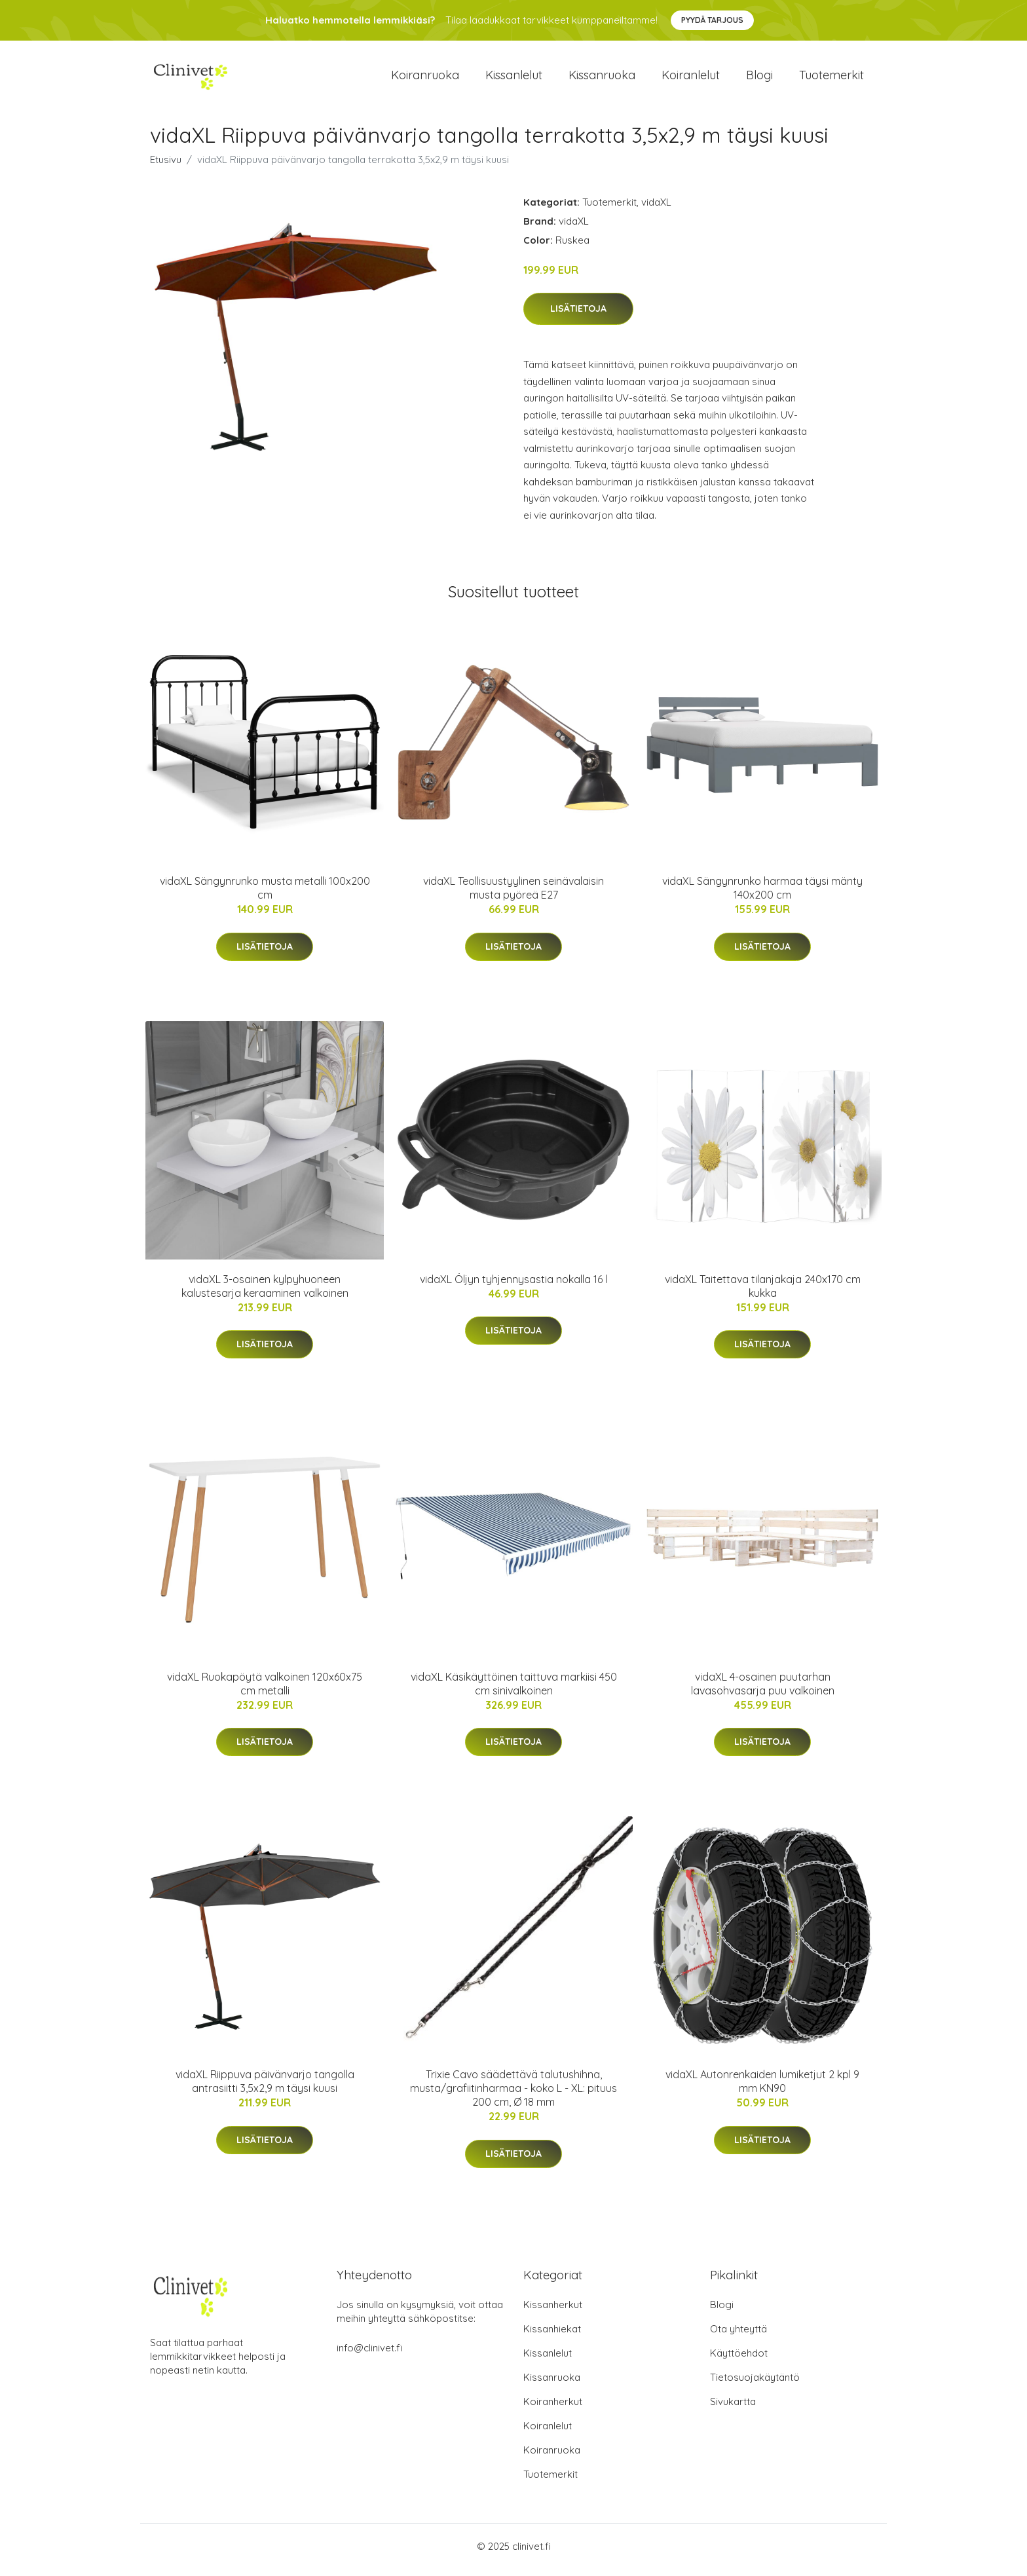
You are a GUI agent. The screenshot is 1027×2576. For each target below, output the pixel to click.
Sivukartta (733, 2408)
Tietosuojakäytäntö (755, 2384)
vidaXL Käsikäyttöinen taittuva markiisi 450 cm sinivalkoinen (514, 1690)
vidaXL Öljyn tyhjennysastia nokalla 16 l (513, 1285)
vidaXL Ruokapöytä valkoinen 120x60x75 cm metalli (264, 1690)
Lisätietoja (578, 316)
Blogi (759, 78)
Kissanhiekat (552, 2336)
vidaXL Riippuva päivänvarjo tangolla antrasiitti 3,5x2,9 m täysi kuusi (265, 2088)
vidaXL (656, 208)
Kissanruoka (602, 78)
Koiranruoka (425, 78)
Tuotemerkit (831, 78)
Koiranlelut (691, 78)
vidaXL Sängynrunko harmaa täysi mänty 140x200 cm (762, 895)
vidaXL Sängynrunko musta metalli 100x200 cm (265, 895)
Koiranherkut (552, 2408)
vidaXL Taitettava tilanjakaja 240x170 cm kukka (763, 1292)
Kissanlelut (513, 78)
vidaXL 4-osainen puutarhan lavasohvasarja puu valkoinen (762, 1690)
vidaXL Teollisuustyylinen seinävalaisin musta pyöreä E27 (513, 895)
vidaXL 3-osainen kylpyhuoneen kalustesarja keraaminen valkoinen (264, 1292)
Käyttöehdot (739, 2360)
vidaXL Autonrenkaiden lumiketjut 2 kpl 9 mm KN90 (762, 2088)
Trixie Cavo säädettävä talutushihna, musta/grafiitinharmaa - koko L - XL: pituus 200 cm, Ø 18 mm (513, 2095)
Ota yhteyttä (738, 2336)
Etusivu (165, 166)
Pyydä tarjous (712, 20)
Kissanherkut (552, 2311)
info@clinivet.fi (369, 2355)
